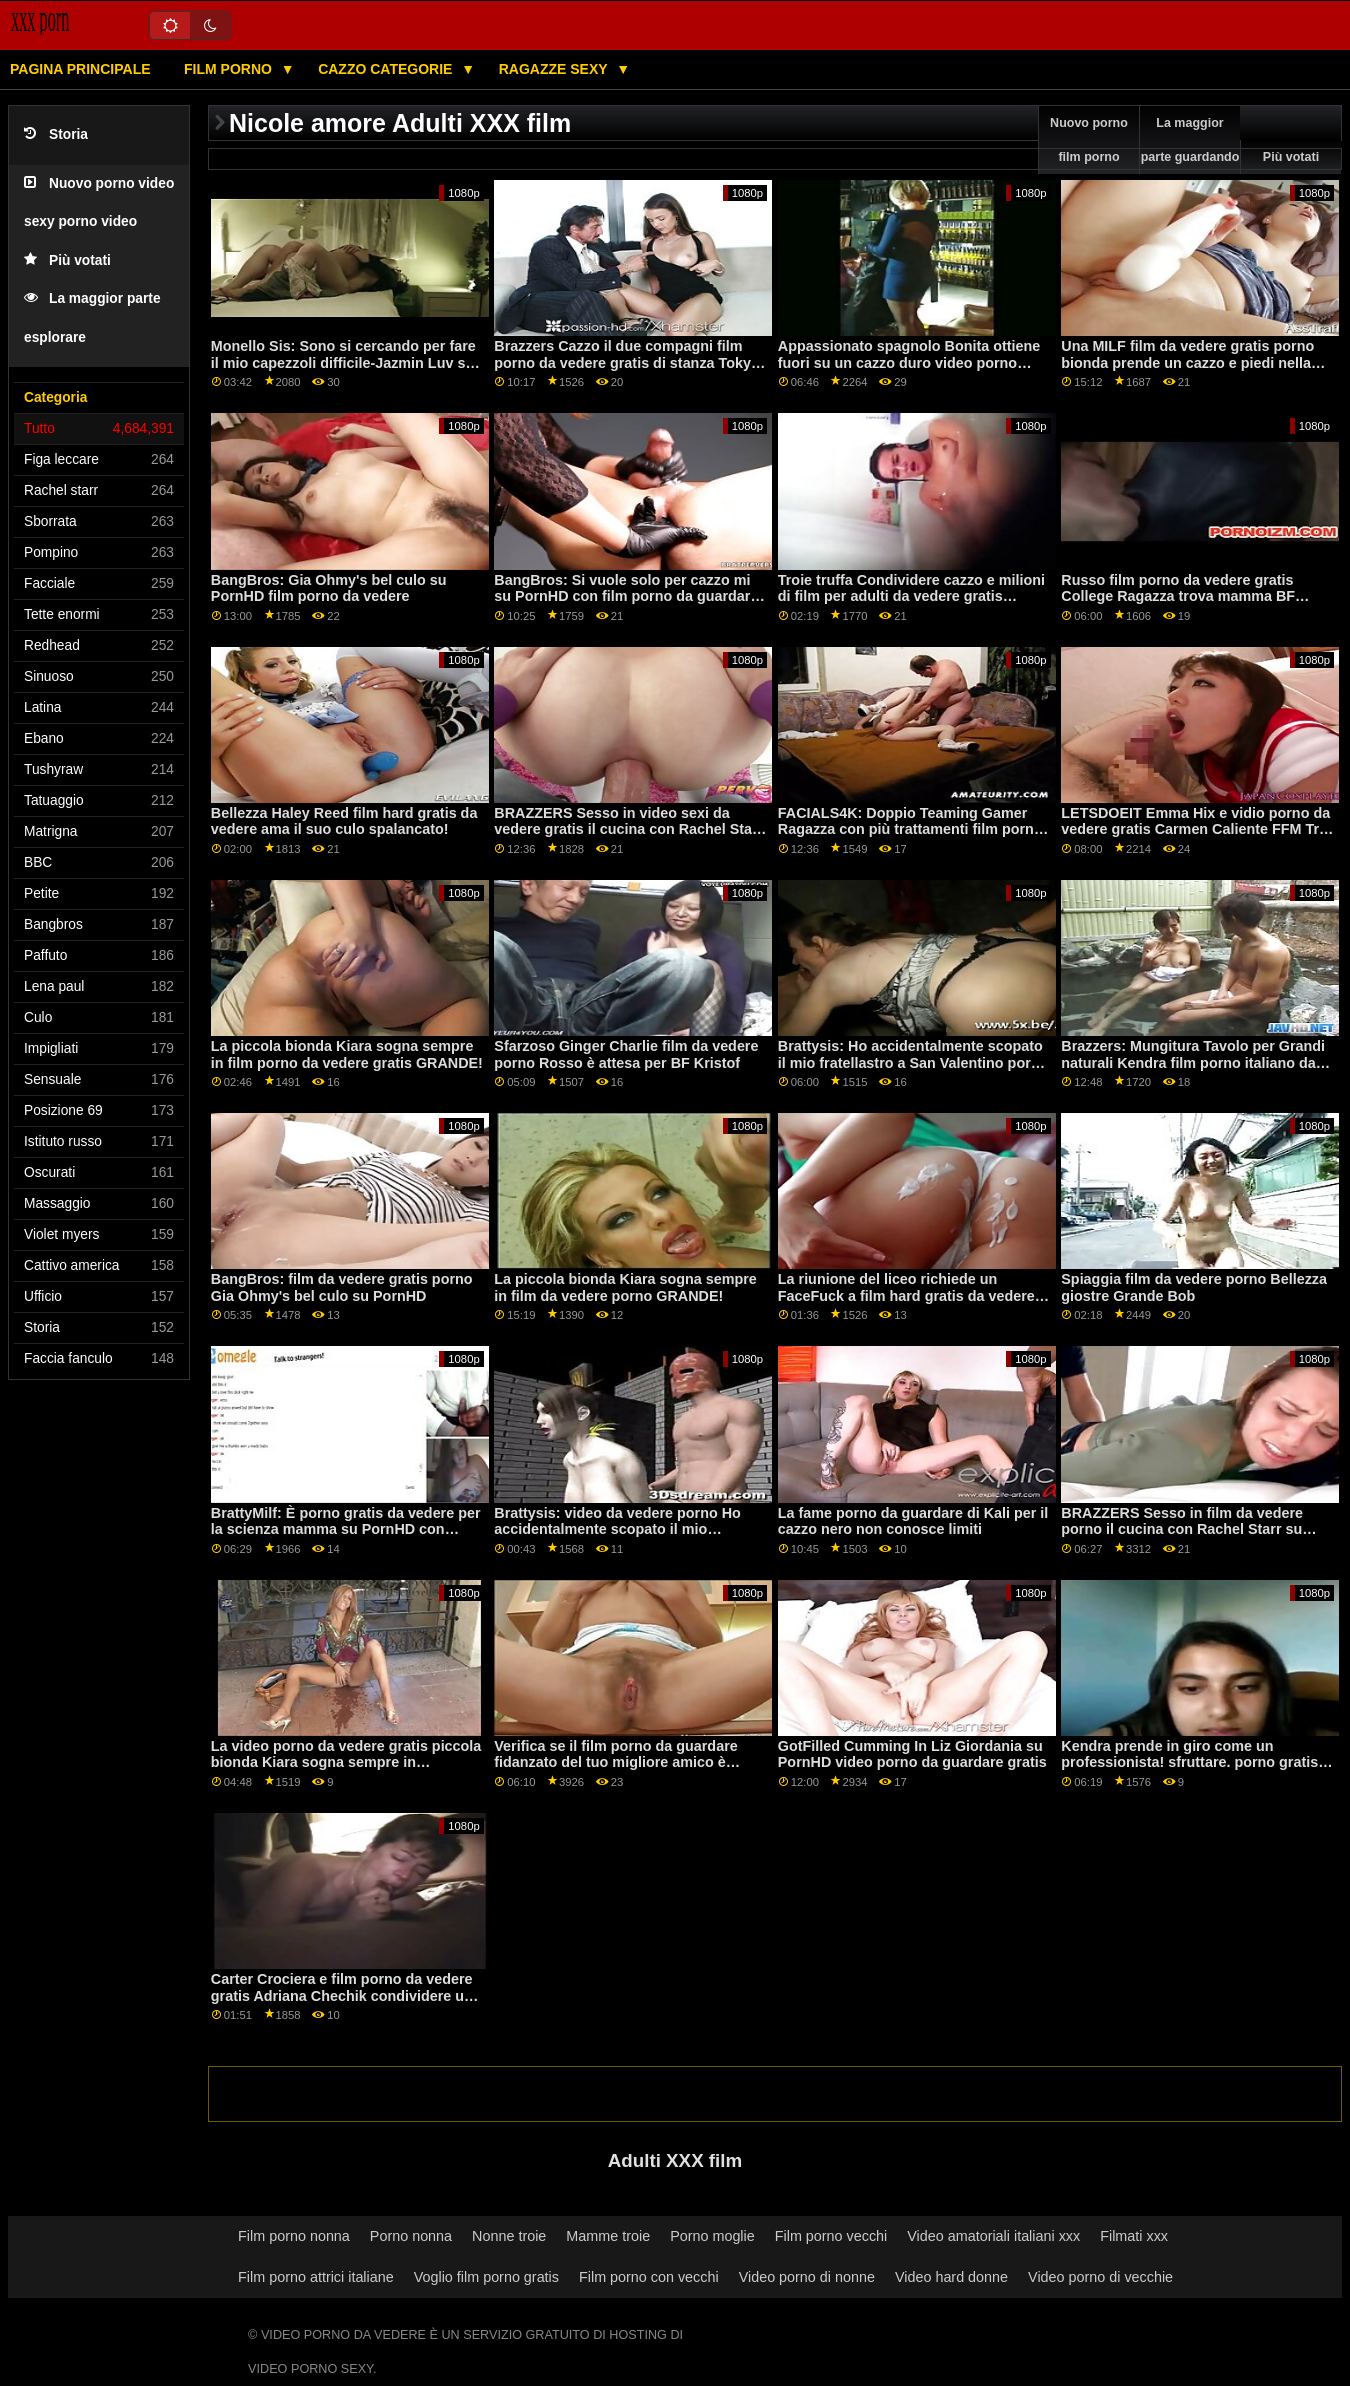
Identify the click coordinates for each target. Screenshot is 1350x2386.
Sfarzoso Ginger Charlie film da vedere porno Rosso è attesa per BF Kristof (626, 1054)
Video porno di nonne (807, 2277)
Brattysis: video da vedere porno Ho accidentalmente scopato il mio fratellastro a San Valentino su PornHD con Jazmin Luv (625, 1538)
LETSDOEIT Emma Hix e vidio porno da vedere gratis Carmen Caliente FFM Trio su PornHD (1196, 829)
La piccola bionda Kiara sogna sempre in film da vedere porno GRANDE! (625, 1287)
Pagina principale (80, 69)
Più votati (67, 260)
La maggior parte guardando (1190, 140)
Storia (56, 134)
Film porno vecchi (831, 2236)
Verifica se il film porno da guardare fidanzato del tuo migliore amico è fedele (615, 1762)
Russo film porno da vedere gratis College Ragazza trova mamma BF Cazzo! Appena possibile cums (1178, 596)
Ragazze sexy (555, 69)
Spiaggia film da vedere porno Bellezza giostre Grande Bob (1194, 1287)
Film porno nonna (294, 2236)
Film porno (230, 69)
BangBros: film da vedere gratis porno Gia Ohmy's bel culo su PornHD (342, 1287)
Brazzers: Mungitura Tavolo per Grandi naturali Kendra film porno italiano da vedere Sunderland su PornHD (1193, 1062)
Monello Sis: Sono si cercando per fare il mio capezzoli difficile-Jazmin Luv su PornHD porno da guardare (343, 362)
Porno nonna (411, 2236)
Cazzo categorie (387, 69)
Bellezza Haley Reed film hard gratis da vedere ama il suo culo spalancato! (344, 821)
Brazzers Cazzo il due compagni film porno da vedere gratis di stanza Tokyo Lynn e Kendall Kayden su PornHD (626, 362)
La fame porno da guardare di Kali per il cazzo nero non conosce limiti (913, 1521)
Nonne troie (509, 2236)
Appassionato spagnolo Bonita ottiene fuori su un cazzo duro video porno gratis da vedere (909, 362)
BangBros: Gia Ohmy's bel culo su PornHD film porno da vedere (329, 588)
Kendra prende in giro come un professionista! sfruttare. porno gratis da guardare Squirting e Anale (1189, 1762)
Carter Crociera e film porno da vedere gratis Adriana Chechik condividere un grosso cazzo (342, 1995)
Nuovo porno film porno (1089, 140)
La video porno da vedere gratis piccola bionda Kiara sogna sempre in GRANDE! (346, 1762)
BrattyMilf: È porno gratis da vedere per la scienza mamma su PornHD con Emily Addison (346, 1529)
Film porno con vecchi (649, 2277)
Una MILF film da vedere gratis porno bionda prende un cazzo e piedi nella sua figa (1187, 362)
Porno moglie (712, 2236)
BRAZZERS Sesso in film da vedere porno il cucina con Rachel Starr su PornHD (1182, 1529)
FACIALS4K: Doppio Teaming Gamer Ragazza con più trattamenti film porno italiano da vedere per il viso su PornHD (913, 829)
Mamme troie (608, 2236)
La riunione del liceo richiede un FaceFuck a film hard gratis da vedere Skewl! (906, 1295)
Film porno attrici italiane (316, 2277)
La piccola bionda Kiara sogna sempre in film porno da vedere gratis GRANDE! (347, 1054)
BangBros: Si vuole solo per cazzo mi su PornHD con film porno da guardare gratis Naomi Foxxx (626, 596)
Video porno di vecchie (1100, 2277)
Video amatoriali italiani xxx (993, 2236)
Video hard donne (951, 2277)
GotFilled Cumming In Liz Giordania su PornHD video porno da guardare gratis (912, 1754)
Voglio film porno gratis (486, 2277)
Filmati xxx (1134, 2236)
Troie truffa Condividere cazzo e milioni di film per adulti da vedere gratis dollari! (911, 596)
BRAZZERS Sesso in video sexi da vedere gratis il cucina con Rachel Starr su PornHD (628, 829)
